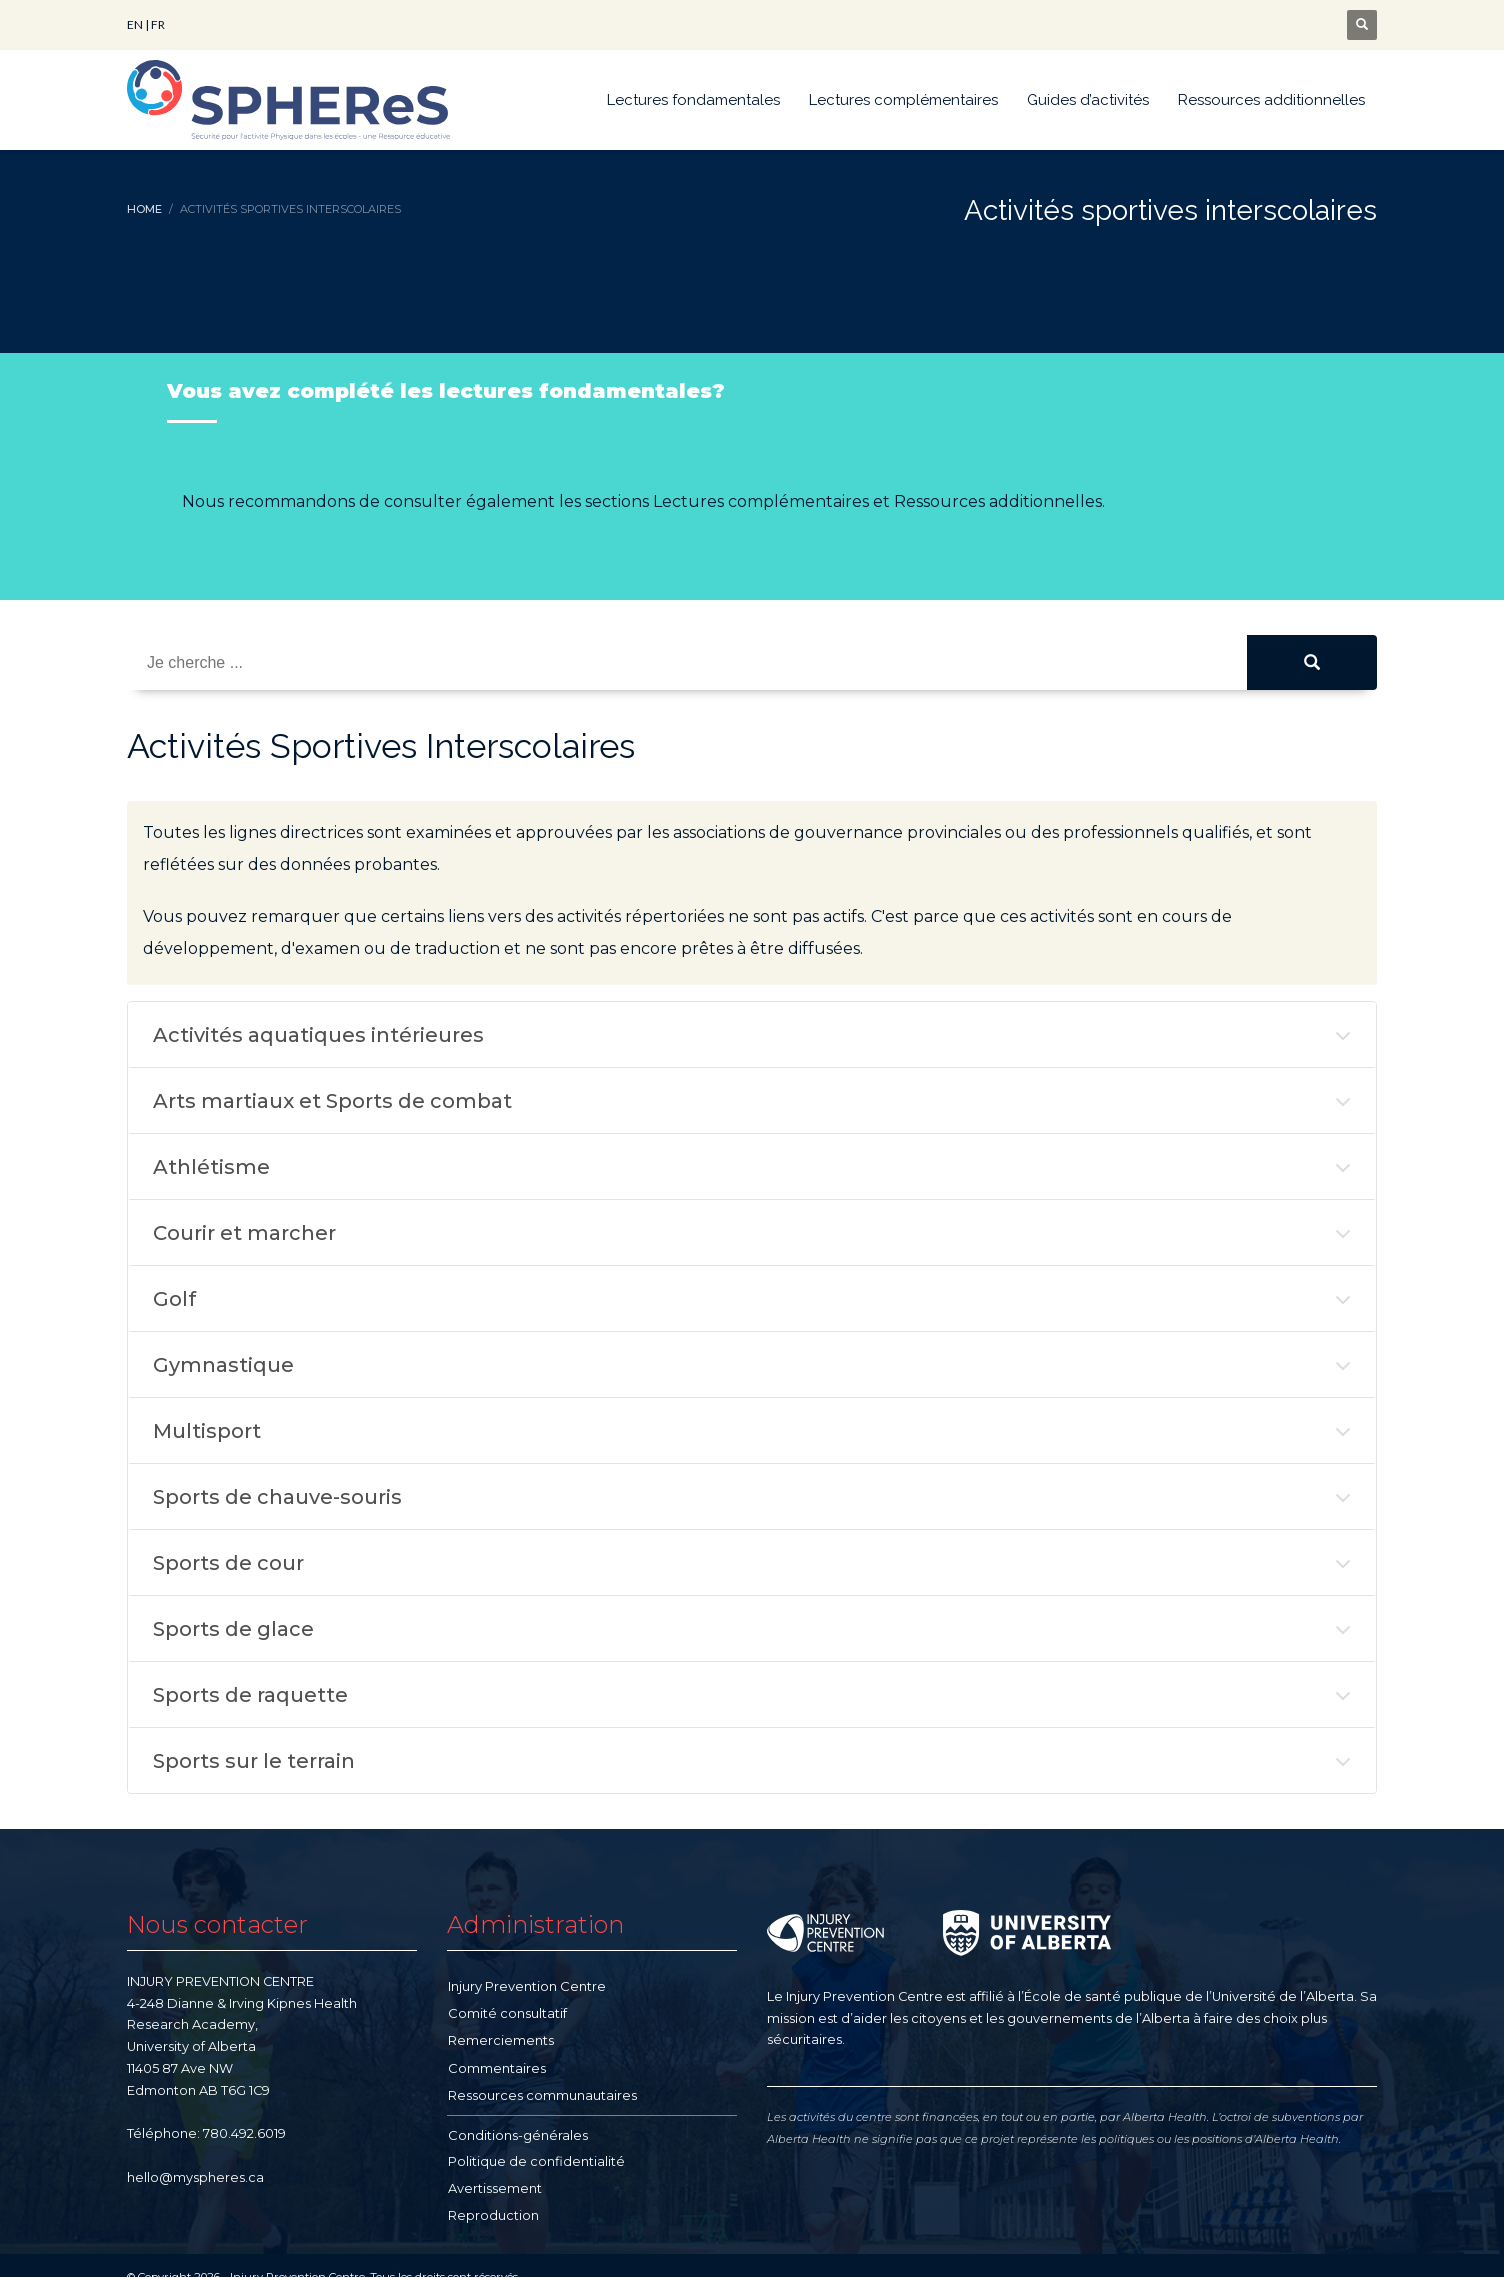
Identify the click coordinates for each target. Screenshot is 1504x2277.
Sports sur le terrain (254, 1761)
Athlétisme (211, 1167)
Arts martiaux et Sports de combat (332, 1101)
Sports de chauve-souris (277, 1497)
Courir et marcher (244, 1233)
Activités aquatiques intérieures (318, 1035)
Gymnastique (223, 1365)
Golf (174, 1299)
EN (135, 24)
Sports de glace (233, 1629)
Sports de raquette (250, 1695)
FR (158, 24)
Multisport (207, 1431)
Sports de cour (228, 1563)
